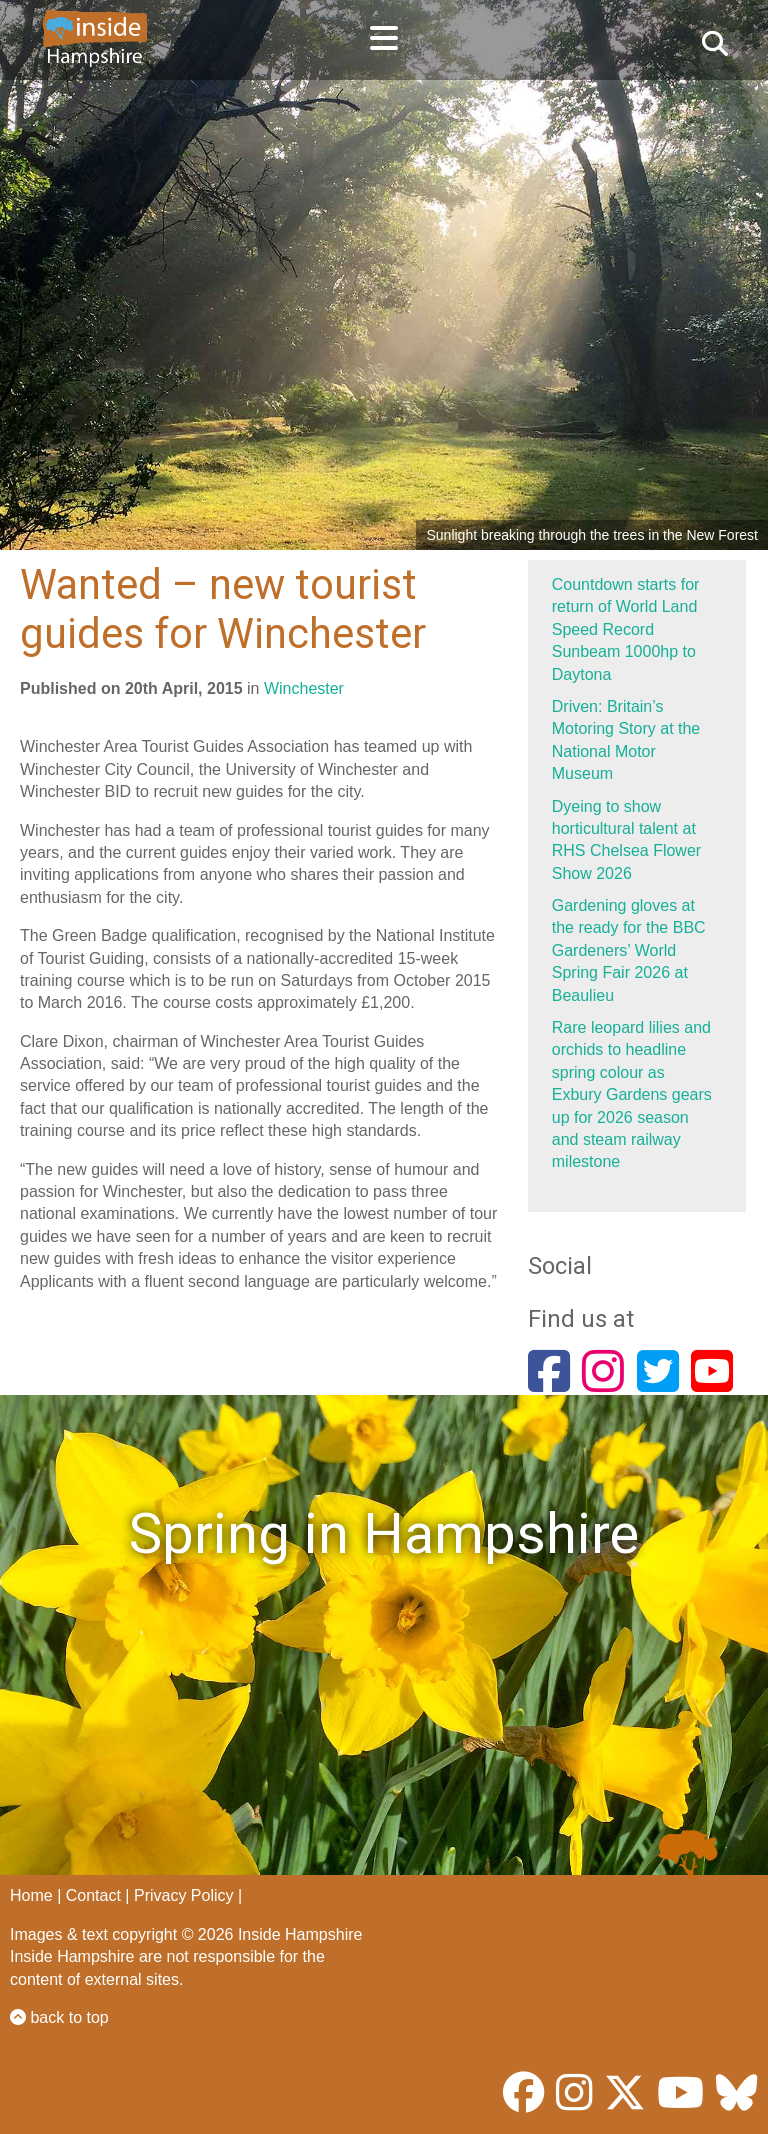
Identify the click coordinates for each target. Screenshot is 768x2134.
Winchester (304, 688)
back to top (59, 2017)
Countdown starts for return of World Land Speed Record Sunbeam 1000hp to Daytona (626, 629)
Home (31, 1895)
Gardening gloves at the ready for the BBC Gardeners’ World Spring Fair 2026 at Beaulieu (629, 950)
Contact (93, 1895)
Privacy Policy (184, 1895)
